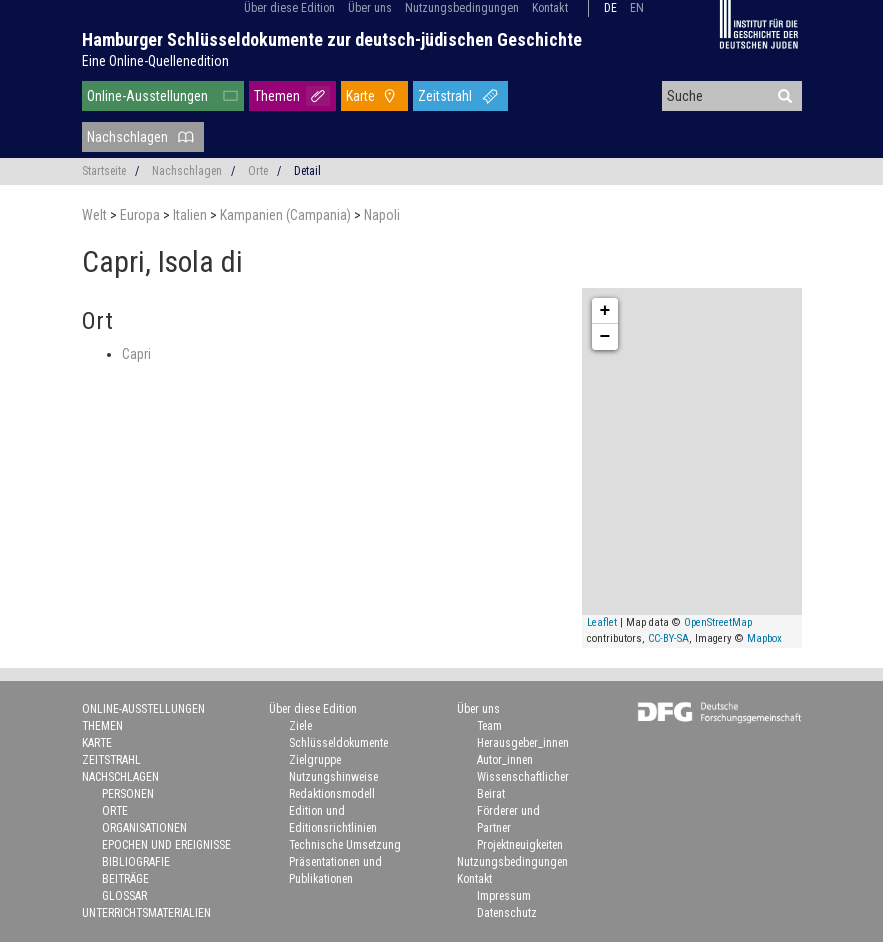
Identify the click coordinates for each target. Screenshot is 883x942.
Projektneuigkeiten (520, 845)
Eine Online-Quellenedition (155, 61)
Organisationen (144, 828)
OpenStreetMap (718, 622)
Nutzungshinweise (333, 777)
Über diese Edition (289, 8)
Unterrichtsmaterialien (146, 913)
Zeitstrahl (445, 96)
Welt (96, 215)
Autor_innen (505, 760)
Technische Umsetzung (345, 845)
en (637, 8)
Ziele (300, 726)
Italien (191, 215)
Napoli (382, 215)
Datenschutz (507, 913)
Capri (136, 354)
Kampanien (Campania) (287, 215)
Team (489, 726)
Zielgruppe (315, 760)
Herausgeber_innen (523, 743)
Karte (360, 96)
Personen (128, 794)
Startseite (104, 171)
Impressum (504, 896)
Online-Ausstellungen (147, 96)
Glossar (124, 896)
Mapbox (764, 638)
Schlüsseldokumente (338, 743)
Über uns (370, 8)
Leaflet (602, 622)
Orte (258, 171)
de (610, 8)
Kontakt (550, 8)
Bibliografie (136, 862)
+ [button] (605, 311)
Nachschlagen (127, 137)
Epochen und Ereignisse (166, 845)
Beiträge (125, 879)
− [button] (605, 337)
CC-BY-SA (668, 638)
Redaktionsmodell (332, 794)
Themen (277, 96)
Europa (141, 215)
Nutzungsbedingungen (462, 8)
